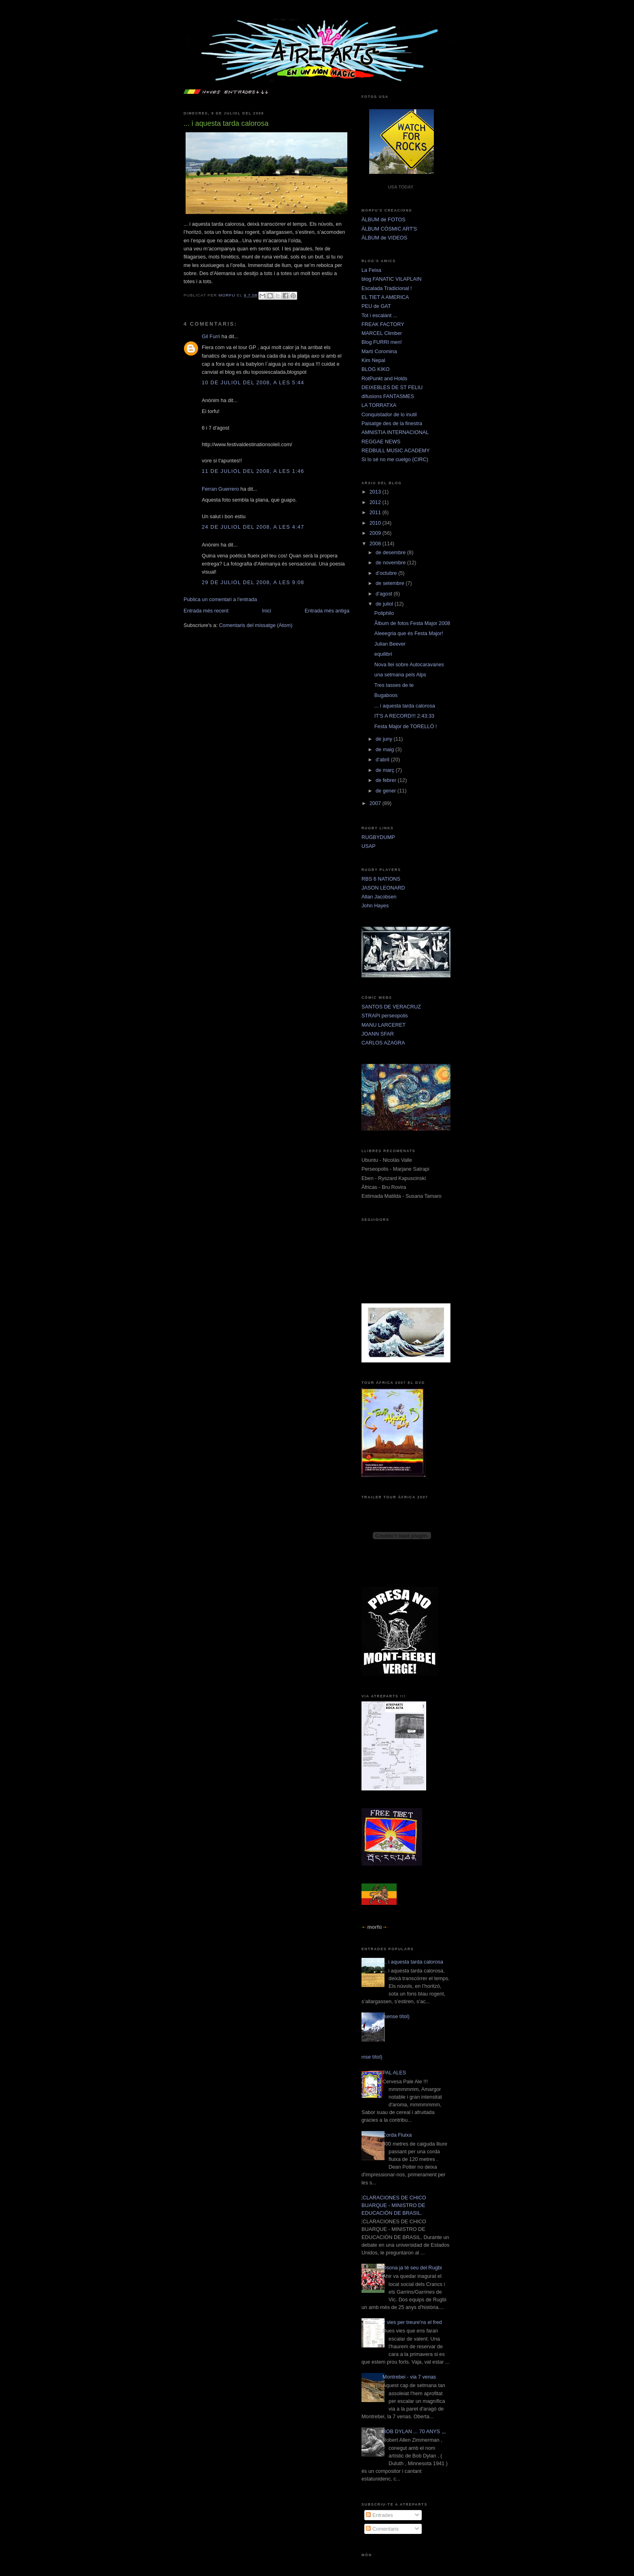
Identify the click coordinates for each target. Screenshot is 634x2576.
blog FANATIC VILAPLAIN (391, 279)
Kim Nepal (373, 360)
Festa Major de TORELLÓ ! (405, 726)
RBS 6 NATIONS (380, 879)
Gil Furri (211, 336)
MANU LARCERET (383, 1025)
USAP (368, 846)
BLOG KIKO (375, 369)
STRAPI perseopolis (384, 1016)
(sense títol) (396, 2016)
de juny (385, 739)
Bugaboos (385, 695)
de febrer (387, 780)
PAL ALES (394, 2073)
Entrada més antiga (327, 611)
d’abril (383, 759)
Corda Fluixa (397, 2135)
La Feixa (371, 270)
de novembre (391, 562)
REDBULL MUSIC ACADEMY (395, 450)
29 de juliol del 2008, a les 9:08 (253, 582)
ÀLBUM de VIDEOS (384, 238)
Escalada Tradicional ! (386, 288)
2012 (376, 502)
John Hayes (375, 905)
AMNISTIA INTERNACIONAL (395, 432)
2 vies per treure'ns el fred (412, 2322)
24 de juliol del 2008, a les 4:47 (253, 527)
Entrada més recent (206, 611)
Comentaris (382, 2529)
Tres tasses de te (394, 685)
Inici (266, 611)
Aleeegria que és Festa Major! (408, 633)
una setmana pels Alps (400, 675)
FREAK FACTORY (382, 324)
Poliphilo (384, 613)
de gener (386, 791)
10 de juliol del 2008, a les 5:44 (253, 382)
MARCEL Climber (381, 333)
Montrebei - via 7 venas (409, 2377)
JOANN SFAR (377, 1034)
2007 (376, 803)
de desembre (391, 552)
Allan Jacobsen (378, 897)
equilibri (383, 654)
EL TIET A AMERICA (385, 297)
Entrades (379, 2515)
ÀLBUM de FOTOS (383, 219)
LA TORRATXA (378, 405)
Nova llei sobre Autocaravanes (409, 664)
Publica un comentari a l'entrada (220, 599)
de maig (385, 749)
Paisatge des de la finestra (391, 423)
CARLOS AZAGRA (383, 1043)
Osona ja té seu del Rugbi (412, 2268)
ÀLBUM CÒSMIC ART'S (389, 229)
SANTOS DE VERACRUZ (391, 1007)
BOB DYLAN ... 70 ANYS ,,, (414, 2431)
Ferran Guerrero (220, 489)
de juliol (385, 604)
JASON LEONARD (383, 888)
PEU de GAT (376, 306)
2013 (376, 492)
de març (386, 770)
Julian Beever (390, 644)
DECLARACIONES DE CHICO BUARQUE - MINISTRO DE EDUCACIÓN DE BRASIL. (390, 2205)
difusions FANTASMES (387, 396)
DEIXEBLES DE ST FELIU (392, 387)
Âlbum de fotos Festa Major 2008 (412, 623)
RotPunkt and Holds (384, 378)
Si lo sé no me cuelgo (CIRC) (394, 459)
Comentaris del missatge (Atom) (255, 625)
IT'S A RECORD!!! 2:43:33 (404, 716)
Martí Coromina (379, 351)
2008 (376, 543)
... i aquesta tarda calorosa (404, 706)
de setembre (391, 583)
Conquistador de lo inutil (389, 414)
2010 (376, 523)
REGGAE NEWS (380, 442)
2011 (376, 512)
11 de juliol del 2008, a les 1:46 (253, 471)
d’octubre (387, 573)
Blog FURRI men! (381, 342)
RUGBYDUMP (378, 837)
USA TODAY (400, 186)
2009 (376, 533)
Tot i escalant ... (379, 315)
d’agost (385, 594)
